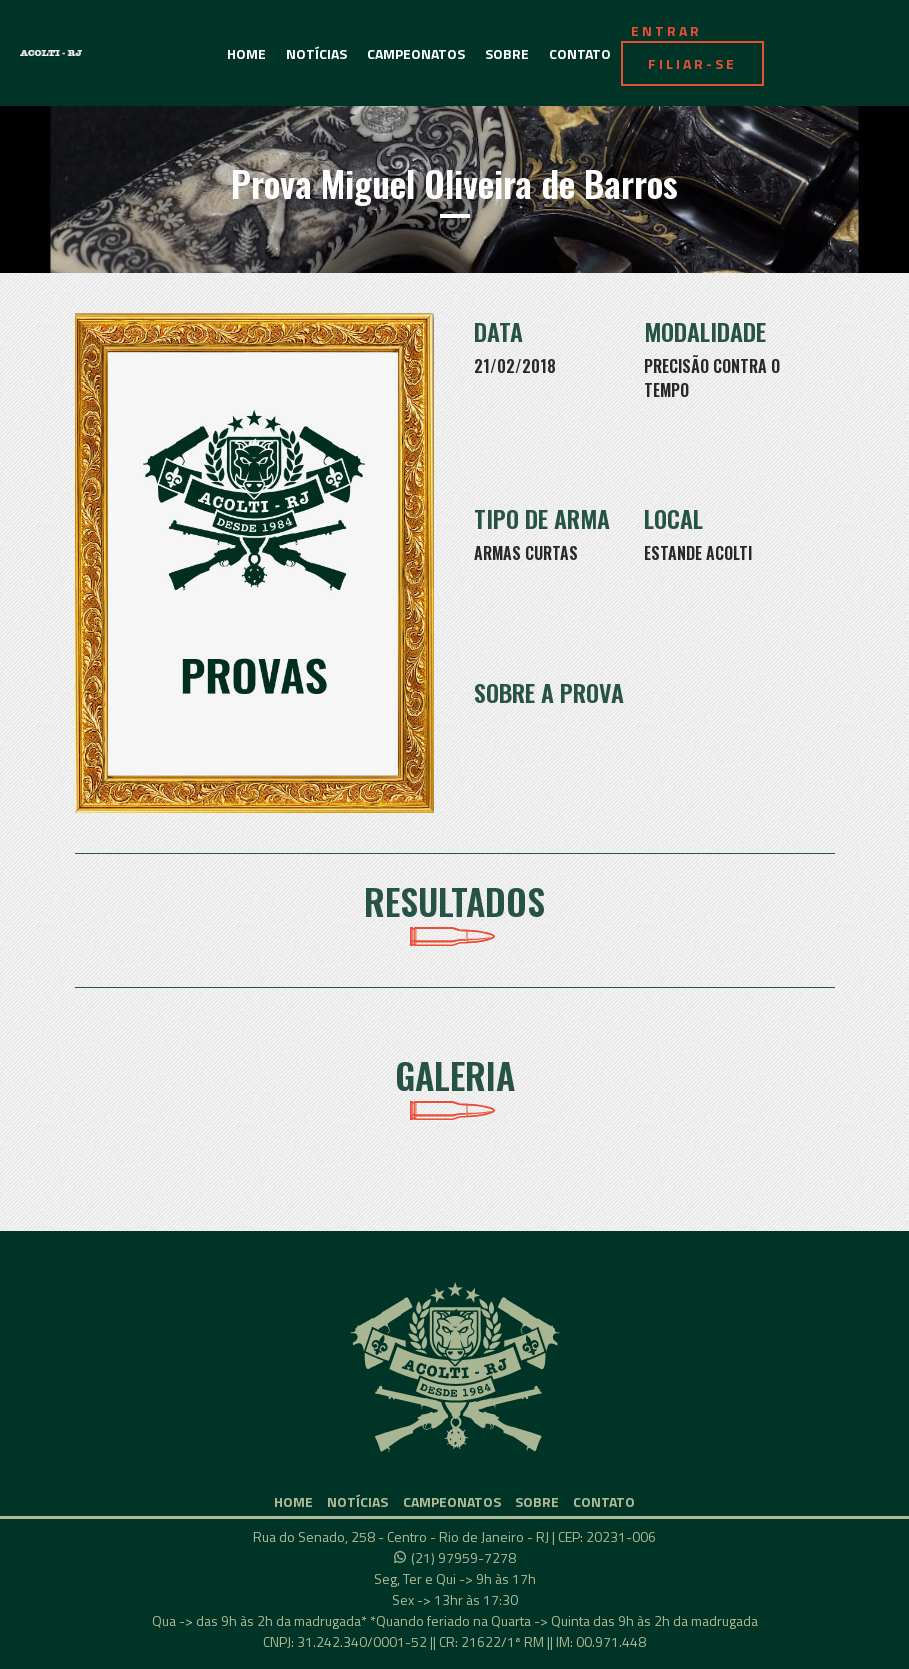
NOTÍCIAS (316, 53)
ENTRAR (666, 30)
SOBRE (507, 53)
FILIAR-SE (692, 63)
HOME (246, 53)
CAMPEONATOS (416, 53)
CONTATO (580, 53)
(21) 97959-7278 (463, 1557)
